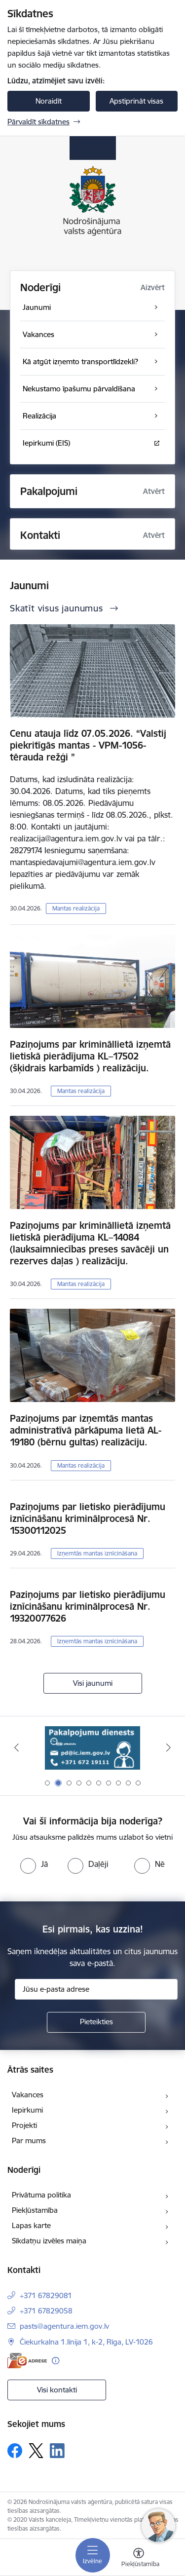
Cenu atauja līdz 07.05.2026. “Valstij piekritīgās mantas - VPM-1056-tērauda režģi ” (88, 745)
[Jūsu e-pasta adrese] (96, 1989)
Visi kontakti (57, 2389)
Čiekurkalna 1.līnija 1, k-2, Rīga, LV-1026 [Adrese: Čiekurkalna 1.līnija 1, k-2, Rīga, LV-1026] (86, 2342)
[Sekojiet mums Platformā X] (36, 2450)
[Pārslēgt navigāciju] (92, 2555)
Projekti (24, 2125)
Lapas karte (31, 2225)
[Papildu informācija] (55, 2360)
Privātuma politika (41, 2194)
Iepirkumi (27, 2110)
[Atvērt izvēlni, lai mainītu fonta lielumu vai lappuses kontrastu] (138, 2558)
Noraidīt (49, 101)
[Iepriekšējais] (16, 1747)
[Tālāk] (168, 1747)
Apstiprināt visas (136, 101)
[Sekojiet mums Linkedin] (57, 2450)
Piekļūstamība (35, 2210)
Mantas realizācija (76, 908)
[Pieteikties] (96, 2022)
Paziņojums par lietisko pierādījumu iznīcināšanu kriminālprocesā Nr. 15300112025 (87, 1518)
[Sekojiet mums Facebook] (14, 2450)
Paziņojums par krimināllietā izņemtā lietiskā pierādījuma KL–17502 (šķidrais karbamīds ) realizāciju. (90, 1056)
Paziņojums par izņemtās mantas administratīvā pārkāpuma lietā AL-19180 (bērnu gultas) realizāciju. (85, 1430)
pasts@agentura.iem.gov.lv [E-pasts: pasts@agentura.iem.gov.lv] (64, 2326)
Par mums (29, 2140)
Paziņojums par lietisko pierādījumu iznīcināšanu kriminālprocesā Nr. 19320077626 (87, 1606)
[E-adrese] (27, 2360)
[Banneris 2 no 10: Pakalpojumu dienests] (93, 1747)
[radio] (34, 1864)
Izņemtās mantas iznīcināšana (97, 1553)
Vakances (27, 2094)
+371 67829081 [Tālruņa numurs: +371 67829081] (46, 2295)
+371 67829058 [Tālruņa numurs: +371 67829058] (46, 2310)
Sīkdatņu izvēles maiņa (49, 2240)
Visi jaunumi (92, 1683)
